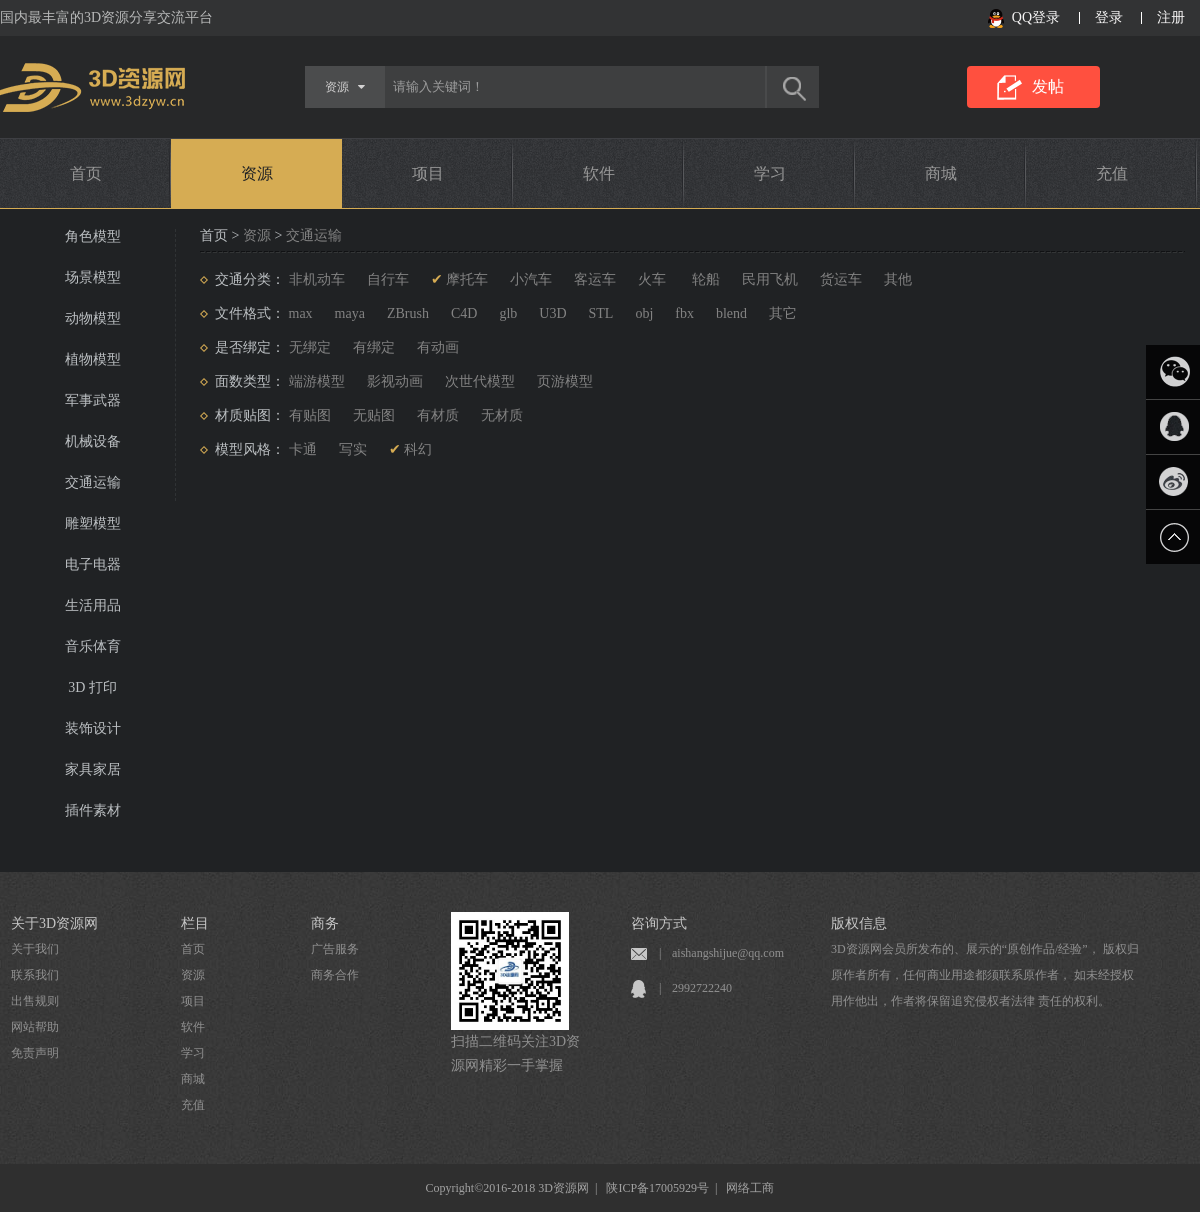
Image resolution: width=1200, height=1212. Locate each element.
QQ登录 (1036, 17)
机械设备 (93, 441)
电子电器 (93, 564)
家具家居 (93, 769)
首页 (86, 173)
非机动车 (317, 279)
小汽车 (531, 279)
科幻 (418, 449)
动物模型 (93, 318)
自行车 (388, 279)
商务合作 (335, 975)
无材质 (502, 415)
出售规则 (35, 1001)
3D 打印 (92, 687)
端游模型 (317, 381)
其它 (783, 313)
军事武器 (93, 400)
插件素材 (93, 810)
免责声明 (35, 1053)
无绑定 (310, 347)
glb (508, 313)
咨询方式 (659, 923)
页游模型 (565, 381)
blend (731, 313)
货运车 (841, 279)
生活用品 (93, 605)
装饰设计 (93, 728)
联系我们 (35, 975)
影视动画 (395, 381)
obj (644, 313)
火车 (652, 279)
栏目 (195, 923)
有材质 (438, 415)
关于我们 (35, 949)
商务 (325, 923)
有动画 (438, 347)
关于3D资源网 (54, 923)
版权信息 (859, 923)
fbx (684, 313)
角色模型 (93, 236)
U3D (552, 313)
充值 (1112, 173)
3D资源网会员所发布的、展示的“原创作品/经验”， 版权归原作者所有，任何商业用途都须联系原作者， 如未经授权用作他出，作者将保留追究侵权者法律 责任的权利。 (985, 975)
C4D (464, 313)
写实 (353, 449)
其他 (898, 279)
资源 (257, 173)
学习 (770, 173)
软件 (599, 173)
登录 (1109, 17)
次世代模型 (480, 381)
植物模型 (93, 359)
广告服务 (335, 949)
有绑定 (374, 347)
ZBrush (408, 313)
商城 (941, 173)
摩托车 (467, 279)
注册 (1171, 17)
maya (350, 313)
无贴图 (374, 415)
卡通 (303, 449)
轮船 (704, 279)
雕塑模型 (93, 523)
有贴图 (310, 415)
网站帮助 (35, 1027)
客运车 (595, 279)
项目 (428, 173)
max (301, 313)
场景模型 (93, 277)
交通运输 (93, 482)
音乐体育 (93, 646)
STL (601, 313)
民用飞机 (770, 279)
